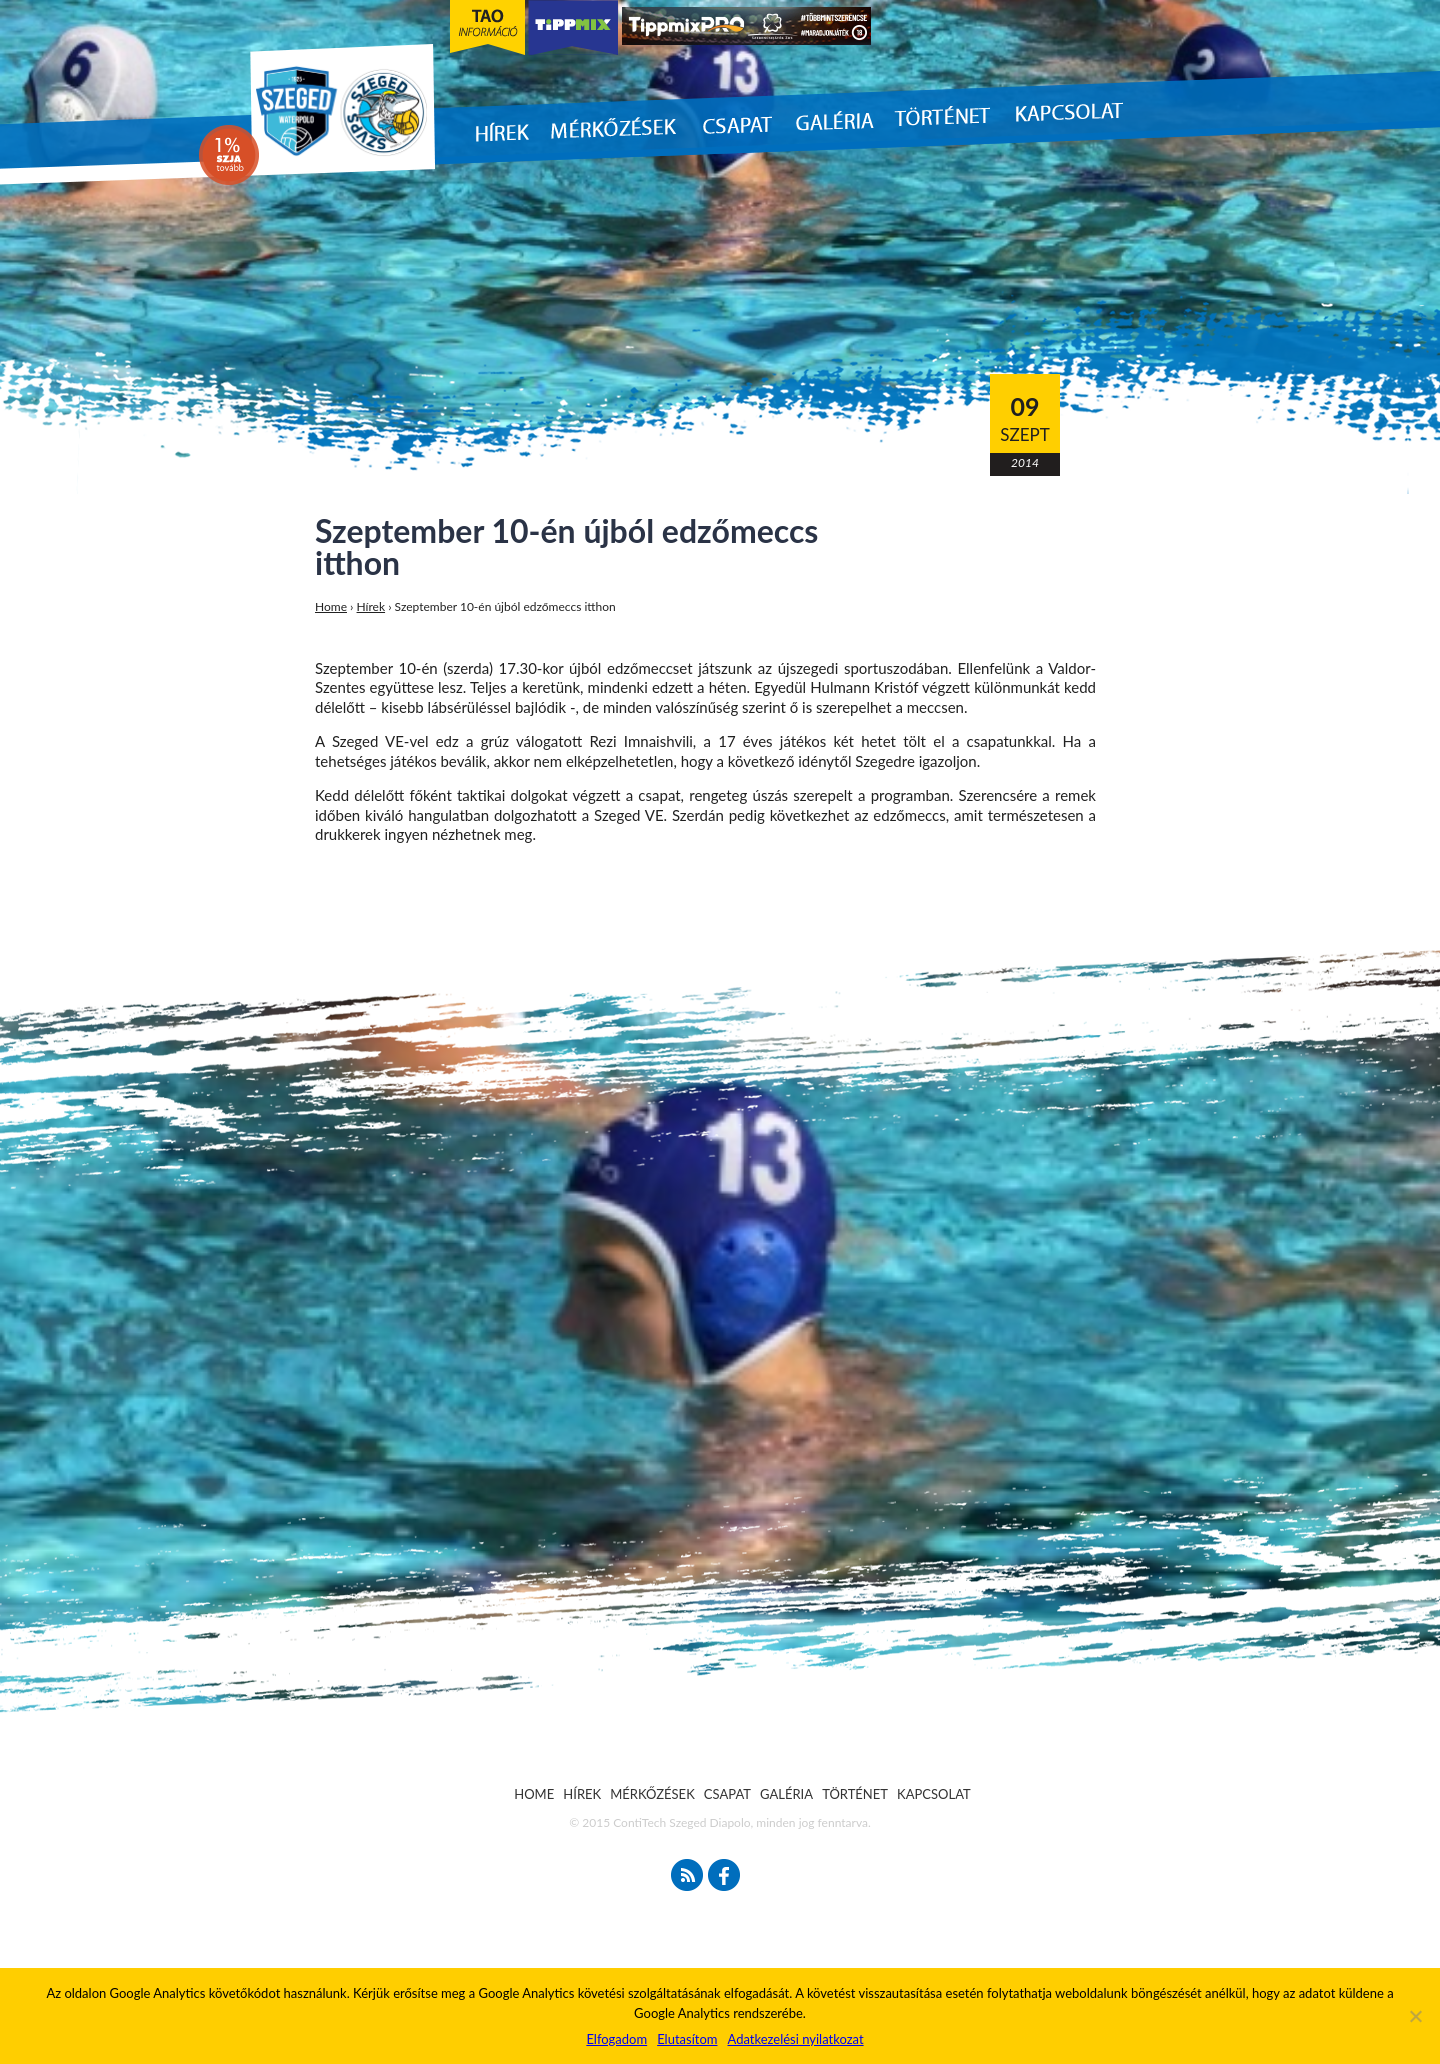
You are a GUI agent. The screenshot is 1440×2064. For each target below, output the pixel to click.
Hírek (371, 606)
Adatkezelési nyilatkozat (795, 2039)
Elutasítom (687, 2039)
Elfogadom (616, 2039)
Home (331, 606)
